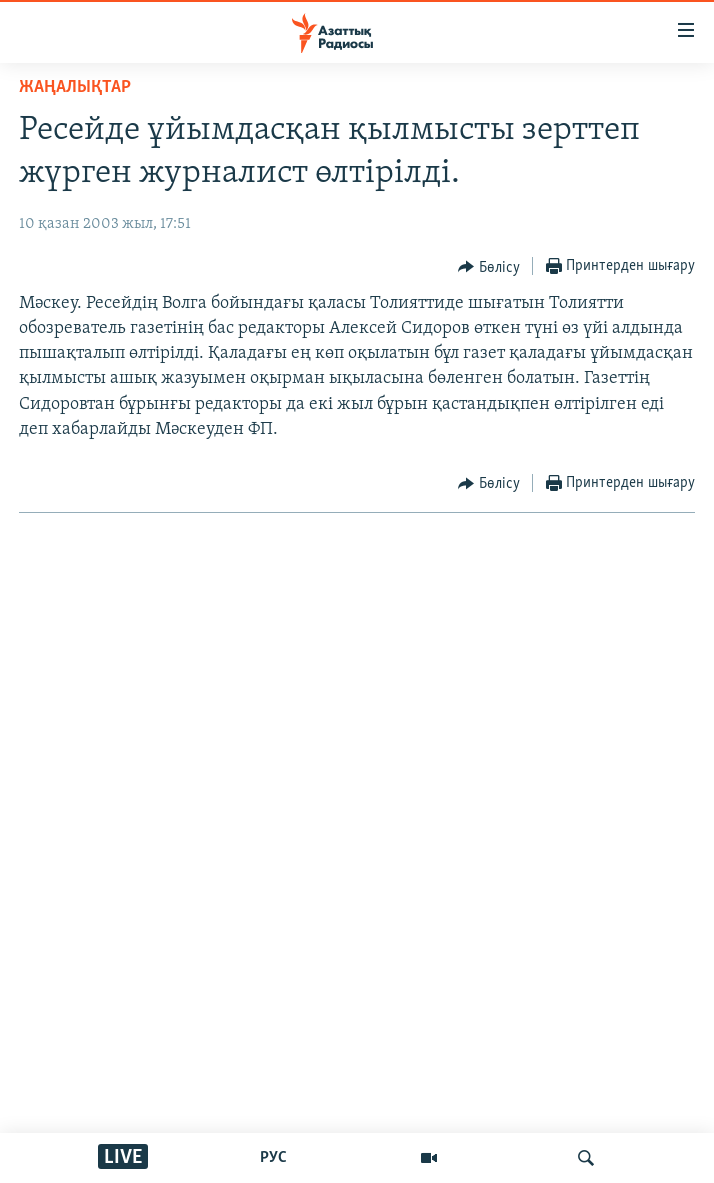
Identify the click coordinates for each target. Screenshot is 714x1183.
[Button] (489, 267)
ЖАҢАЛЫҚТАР (75, 87)
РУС (273, 1158)
